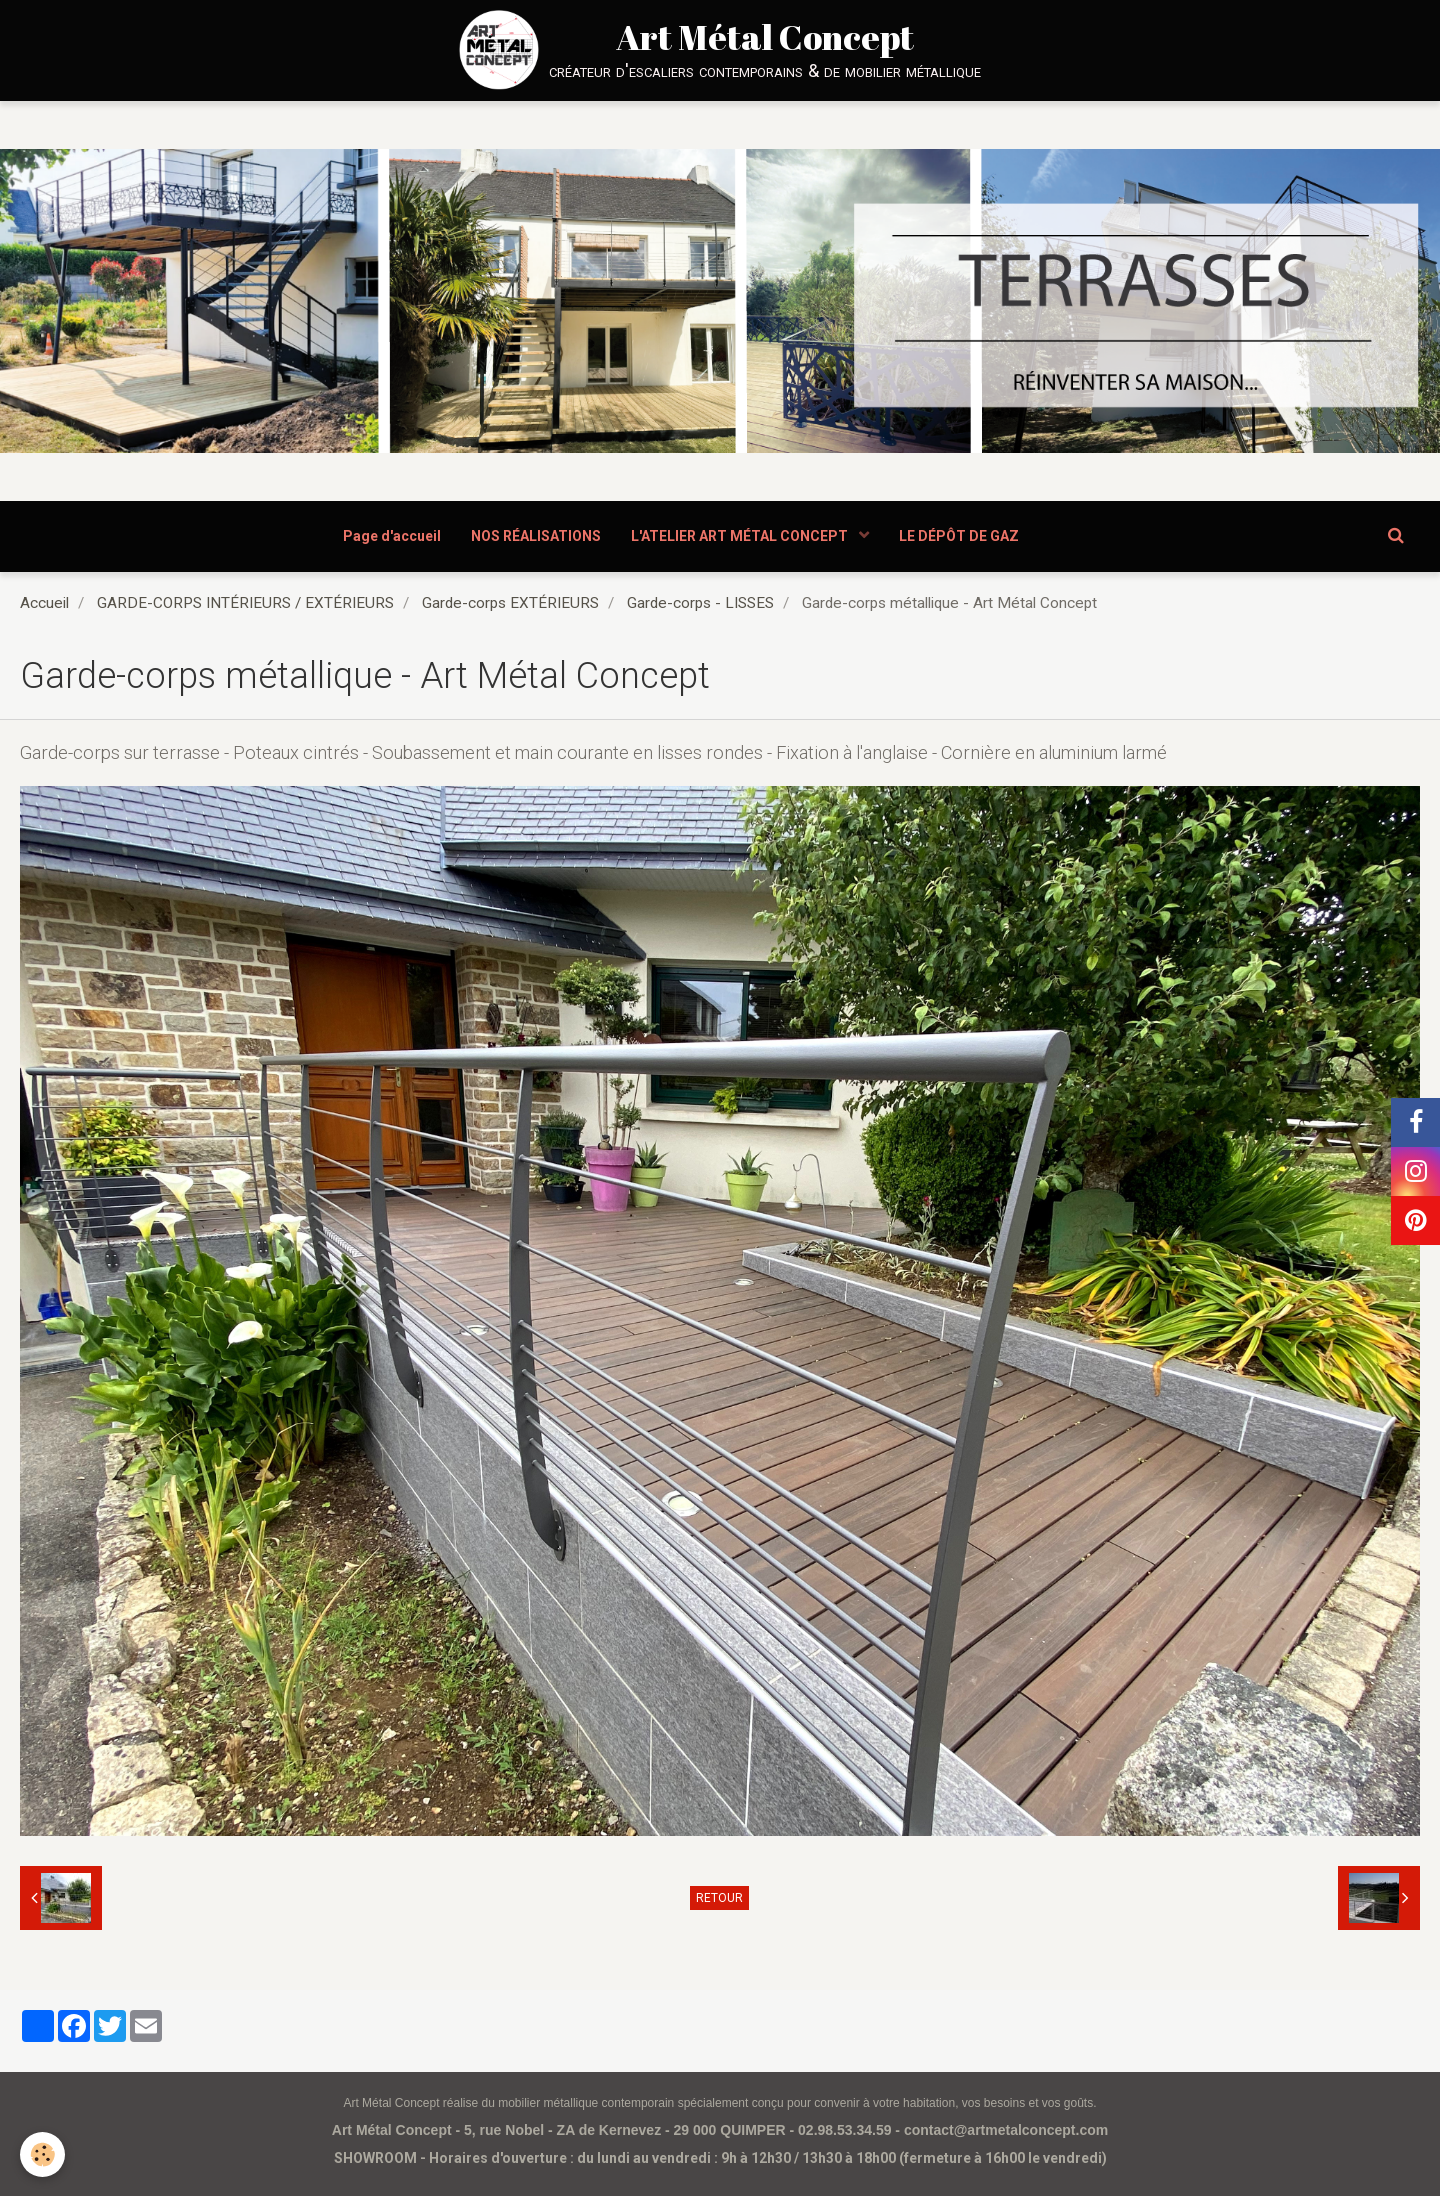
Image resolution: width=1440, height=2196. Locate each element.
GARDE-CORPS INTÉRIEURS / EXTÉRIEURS (245, 603)
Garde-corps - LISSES (700, 603)
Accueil (44, 603)
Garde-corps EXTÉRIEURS (510, 603)
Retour (719, 1898)
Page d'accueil (392, 536)
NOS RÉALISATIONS (536, 536)
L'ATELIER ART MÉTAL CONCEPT (741, 536)
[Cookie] (42, 2154)
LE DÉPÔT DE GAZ (959, 536)
